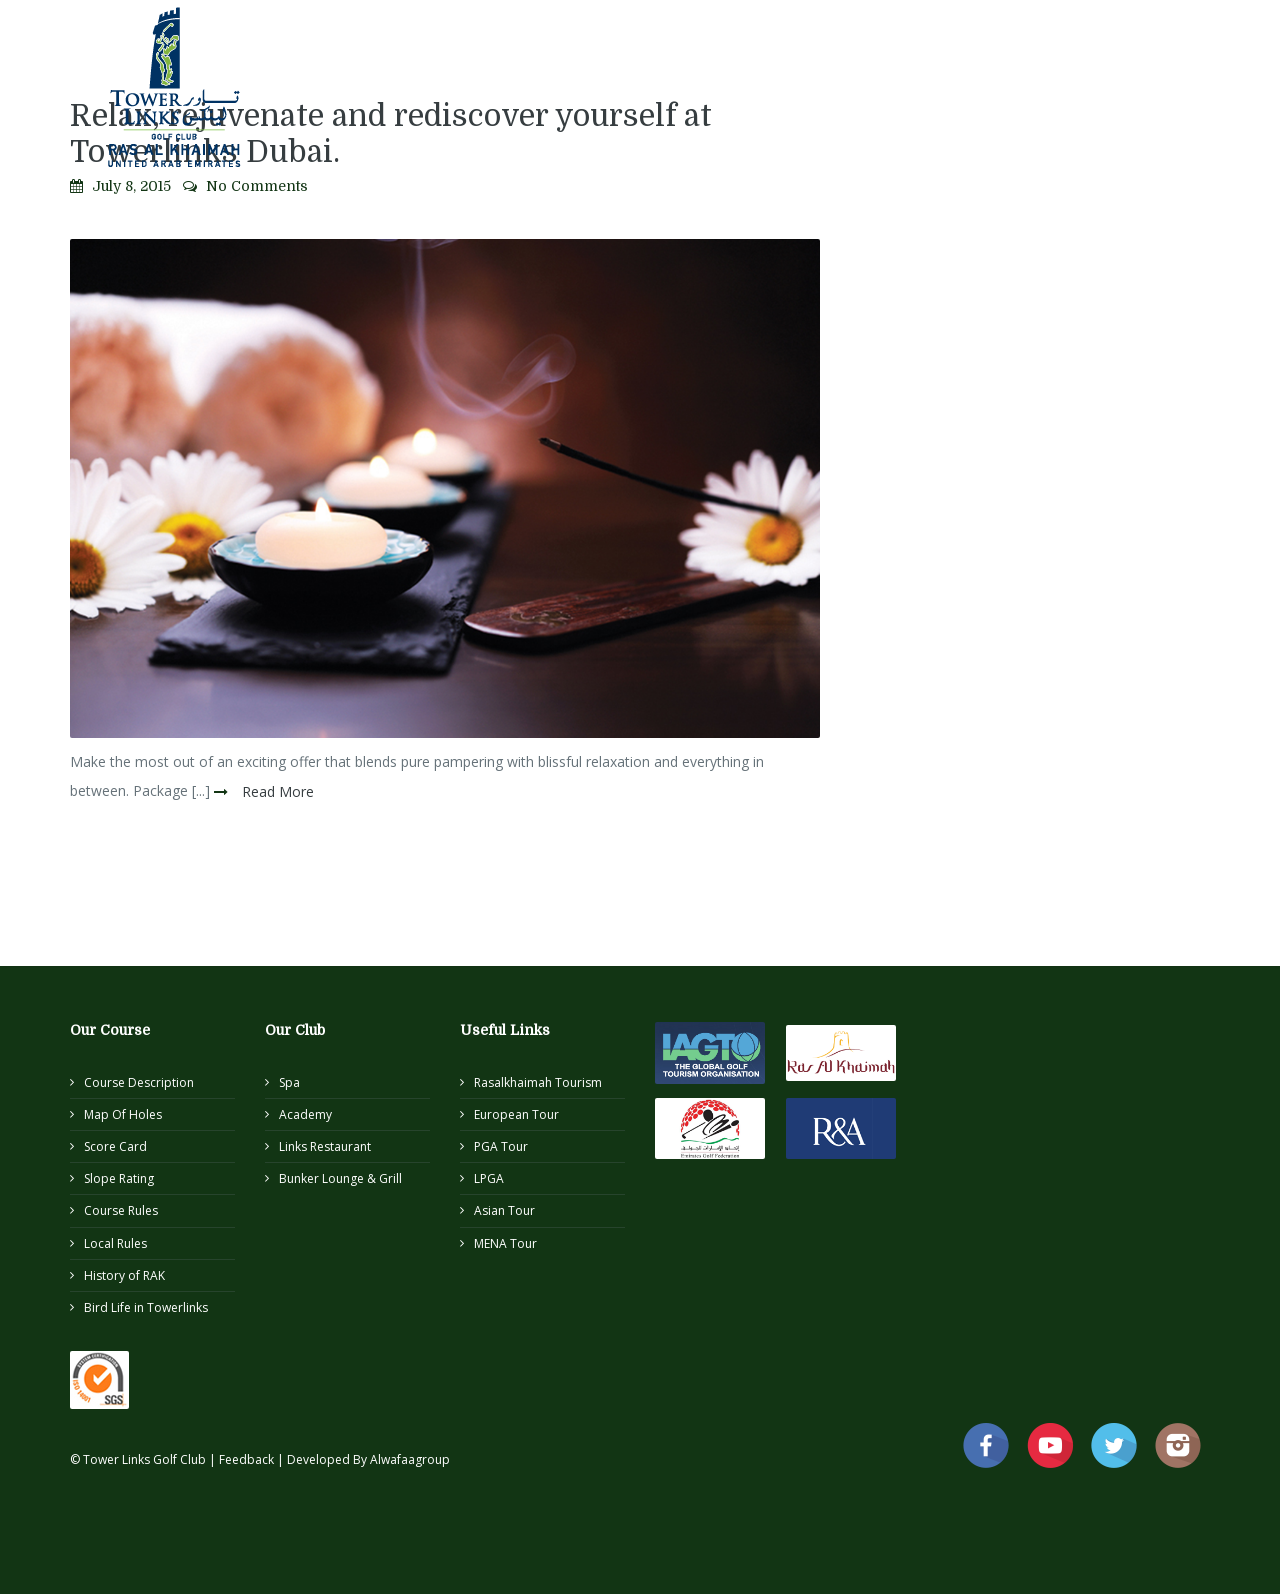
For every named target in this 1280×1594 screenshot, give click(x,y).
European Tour (516, 1114)
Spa (289, 1082)
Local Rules (115, 1243)
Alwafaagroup (410, 1459)
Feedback (248, 1459)
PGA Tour (501, 1146)
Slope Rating (119, 1178)
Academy (305, 1114)
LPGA (489, 1178)
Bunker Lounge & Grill (340, 1178)
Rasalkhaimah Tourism (538, 1082)
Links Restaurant (325, 1146)
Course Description (139, 1082)
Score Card (115, 1146)
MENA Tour (505, 1243)
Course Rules (121, 1210)
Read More (276, 791)
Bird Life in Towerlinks (146, 1307)
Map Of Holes (123, 1114)
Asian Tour (504, 1210)
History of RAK (124, 1275)
